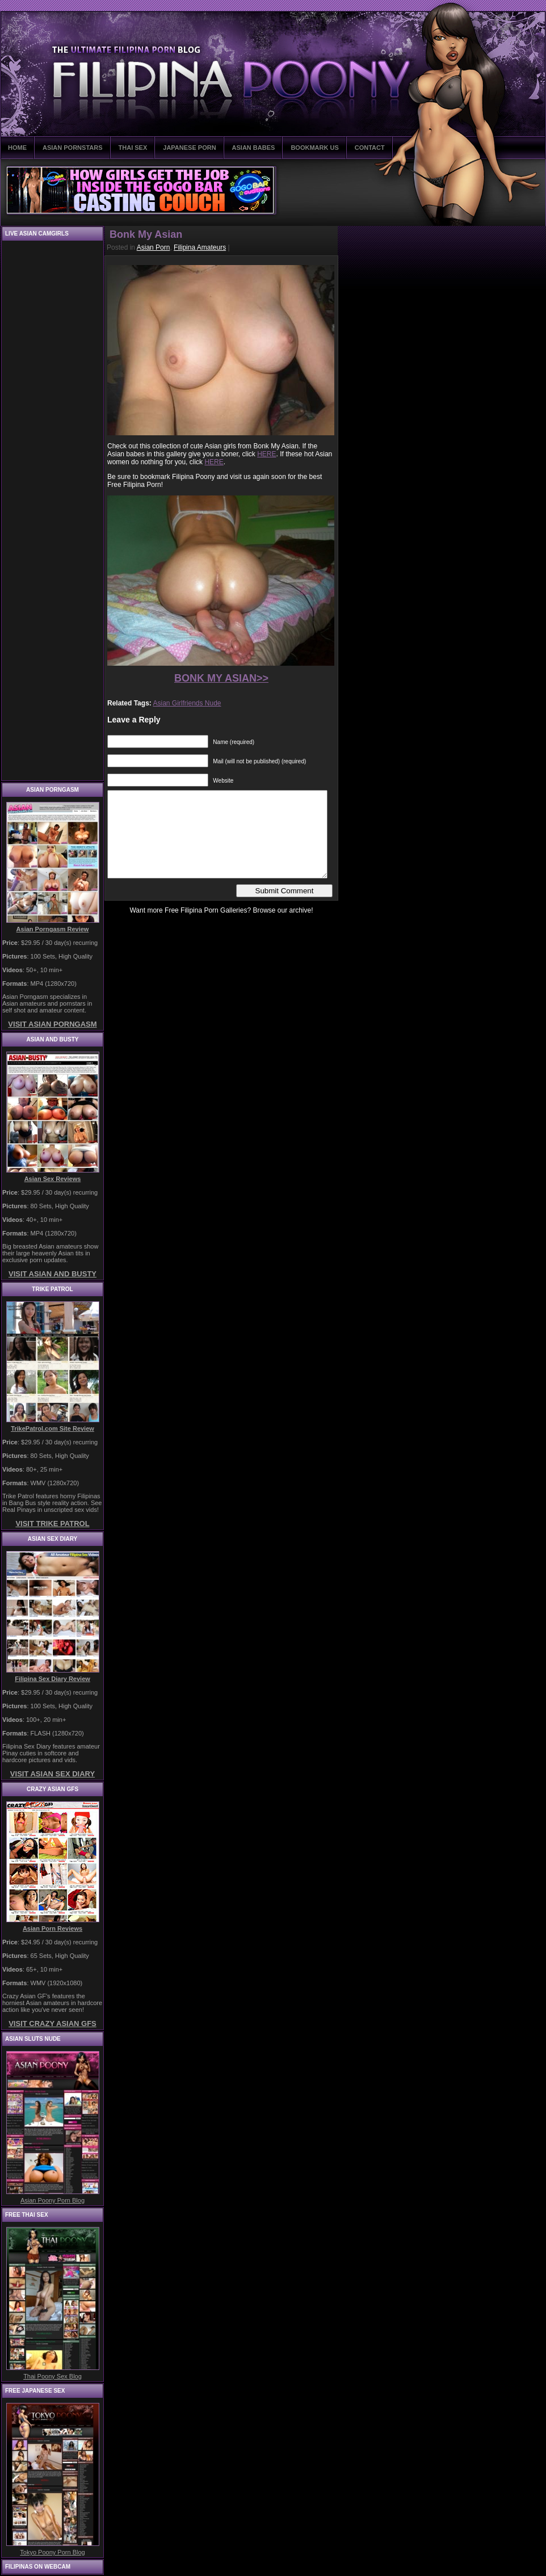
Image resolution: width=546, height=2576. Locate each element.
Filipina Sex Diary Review (52, 1678)
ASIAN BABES (253, 147)
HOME (17, 147)
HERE (266, 454)
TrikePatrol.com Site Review (52, 1428)
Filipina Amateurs (200, 247)
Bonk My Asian (146, 234)
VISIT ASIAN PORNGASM (52, 1024)
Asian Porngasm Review (52, 929)
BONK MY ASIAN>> (221, 678)
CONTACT (370, 147)
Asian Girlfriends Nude (187, 703)
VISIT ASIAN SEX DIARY (52, 1774)
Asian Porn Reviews (52, 1928)
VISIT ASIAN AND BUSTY (52, 1274)
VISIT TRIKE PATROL (52, 1523)
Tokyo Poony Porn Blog (52, 2552)
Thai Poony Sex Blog (52, 2376)
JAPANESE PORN (189, 147)
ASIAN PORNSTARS (73, 147)
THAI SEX (133, 147)
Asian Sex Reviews (52, 1178)
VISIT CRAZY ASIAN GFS (52, 2023)
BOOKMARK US (314, 147)
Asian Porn (153, 247)
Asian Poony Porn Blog (52, 2200)
